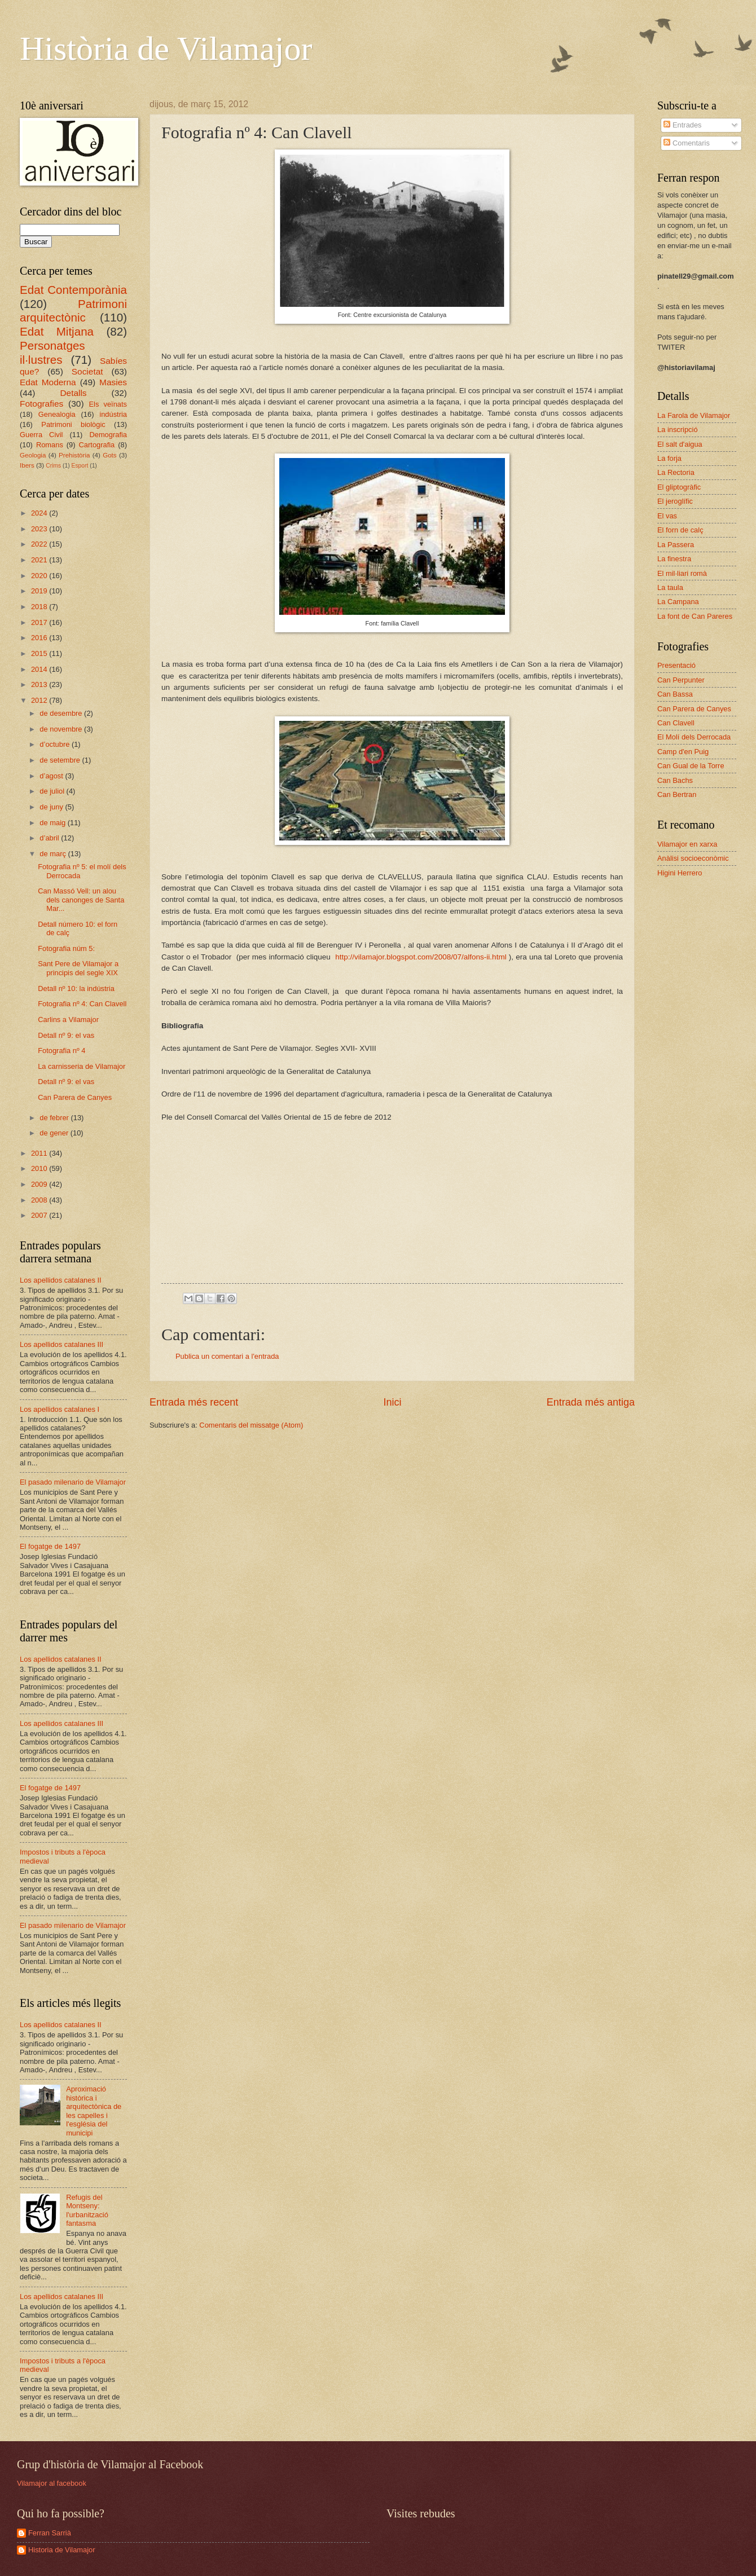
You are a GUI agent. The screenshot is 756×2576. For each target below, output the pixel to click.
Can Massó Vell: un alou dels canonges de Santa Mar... (81, 900)
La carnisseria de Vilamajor (81, 1066)
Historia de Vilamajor (61, 2550)
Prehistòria (74, 455)
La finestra (674, 558)
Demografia (108, 434)
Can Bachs (675, 780)
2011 (40, 1153)
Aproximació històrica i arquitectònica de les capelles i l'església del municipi (93, 2111)
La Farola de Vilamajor (693, 415)
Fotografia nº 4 (61, 1050)
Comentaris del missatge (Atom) (251, 1425)
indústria (113, 414)
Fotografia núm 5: (66, 948)
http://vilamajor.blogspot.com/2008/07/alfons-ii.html (421, 957)
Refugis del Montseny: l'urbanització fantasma (87, 2210)
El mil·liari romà (682, 573)
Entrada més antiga (591, 1402)
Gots (109, 455)
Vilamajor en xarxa (687, 844)
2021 (40, 560)
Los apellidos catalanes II (61, 1280)
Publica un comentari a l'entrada (227, 1356)
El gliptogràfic (679, 487)
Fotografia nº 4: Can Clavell (82, 1003)
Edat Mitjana (57, 331)
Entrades (682, 125)
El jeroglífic (675, 501)
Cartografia (97, 445)
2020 (40, 575)
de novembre (61, 729)
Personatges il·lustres (52, 352)
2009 (40, 1184)
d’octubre (55, 744)
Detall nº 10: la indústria (76, 988)
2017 (40, 622)
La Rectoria (676, 472)
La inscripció (677, 429)
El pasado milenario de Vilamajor (73, 1482)
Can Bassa (675, 694)
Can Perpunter (681, 680)
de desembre (61, 713)
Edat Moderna (48, 382)
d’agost (52, 776)
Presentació (676, 665)
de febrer (55, 1117)
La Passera (675, 544)
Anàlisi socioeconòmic (693, 858)
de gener (54, 1133)
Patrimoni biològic (73, 424)
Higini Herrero (679, 873)
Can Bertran (676, 794)
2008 (40, 1200)
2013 (40, 684)
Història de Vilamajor (166, 48)
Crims (53, 466)
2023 (40, 529)
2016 (40, 637)
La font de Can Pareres (694, 616)
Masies (113, 382)
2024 (40, 513)
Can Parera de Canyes (75, 1097)
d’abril (50, 838)
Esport (80, 466)
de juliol (52, 791)
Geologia (33, 455)
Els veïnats (108, 404)
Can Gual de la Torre (690, 765)
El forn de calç (680, 530)
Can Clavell (676, 723)
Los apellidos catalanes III (61, 1344)
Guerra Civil (41, 434)
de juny (52, 807)
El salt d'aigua (679, 444)
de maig (53, 822)
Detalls (73, 393)
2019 (40, 591)
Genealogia (57, 414)
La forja (669, 458)
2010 (40, 1168)
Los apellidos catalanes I (59, 1409)
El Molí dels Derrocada (694, 737)
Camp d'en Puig (683, 751)
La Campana (678, 601)
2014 (40, 669)
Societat (87, 371)
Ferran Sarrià (49, 2533)
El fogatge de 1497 (50, 1546)
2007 (40, 1215)
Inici (392, 1402)
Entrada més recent (194, 1402)
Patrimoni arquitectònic (73, 310)
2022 (40, 544)
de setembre (60, 760)
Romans (49, 445)
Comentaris (686, 143)
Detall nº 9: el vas (66, 1035)
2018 (40, 606)
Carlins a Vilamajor (68, 1019)
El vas (667, 516)
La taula (670, 587)
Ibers (27, 465)
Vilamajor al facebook (51, 2483)
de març (53, 853)
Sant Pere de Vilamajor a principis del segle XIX (78, 967)
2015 (40, 653)
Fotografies (41, 403)
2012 (40, 700)
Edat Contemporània (73, 289)
